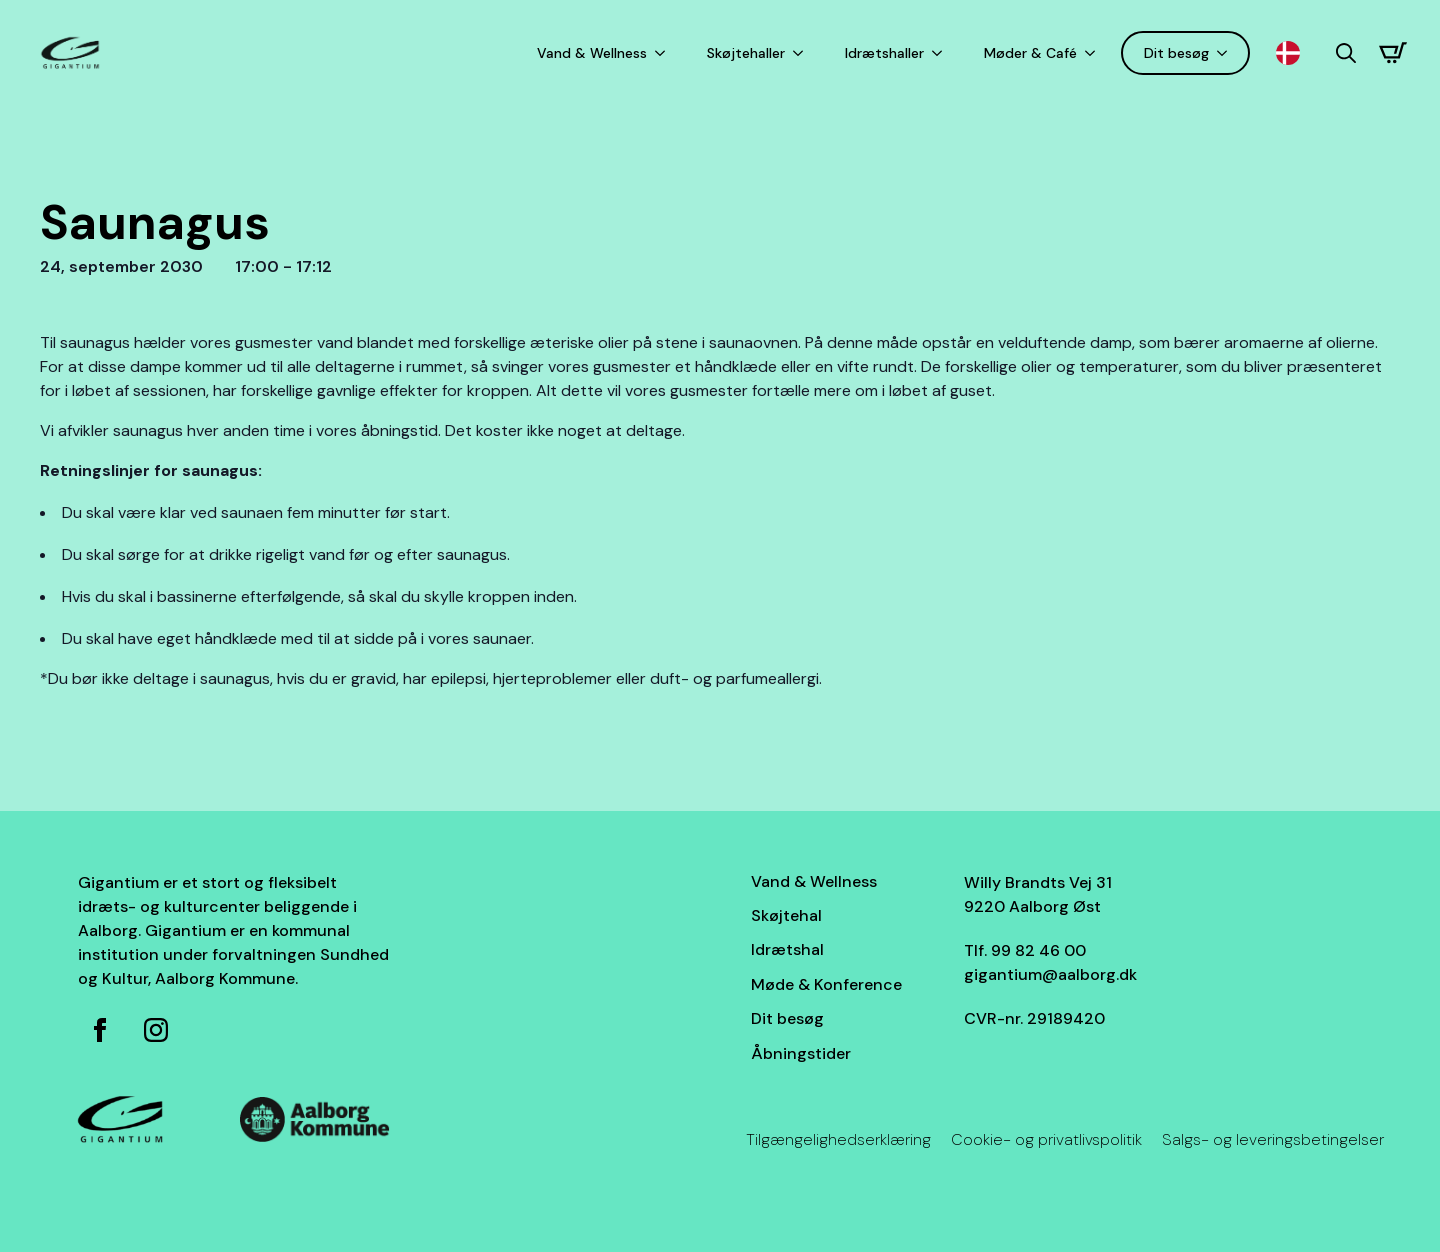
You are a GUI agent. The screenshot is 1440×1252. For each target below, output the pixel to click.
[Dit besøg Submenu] (1226, 53)
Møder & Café (1030, 53)
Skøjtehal (786, 915)
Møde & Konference (826, 984)
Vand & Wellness (592, 53)
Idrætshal (787, 949)
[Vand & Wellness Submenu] (664, 53)
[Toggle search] (1346, 53)
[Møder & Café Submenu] (1094, 53)
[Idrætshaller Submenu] (941, 53)
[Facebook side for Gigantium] (100, 1030)
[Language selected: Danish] (1293, 53)
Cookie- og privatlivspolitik (1046, 1139)
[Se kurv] (1393, 53)
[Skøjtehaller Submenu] (802, 53)
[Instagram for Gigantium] (156, 1030)
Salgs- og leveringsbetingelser (1273, 1139)
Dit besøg (1176, 53)
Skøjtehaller (746, 53)
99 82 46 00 (1038, 950)
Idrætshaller (884, 53)
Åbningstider (801, 1053)
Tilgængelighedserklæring (838, 1139)
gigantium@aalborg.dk (1050, 974)
